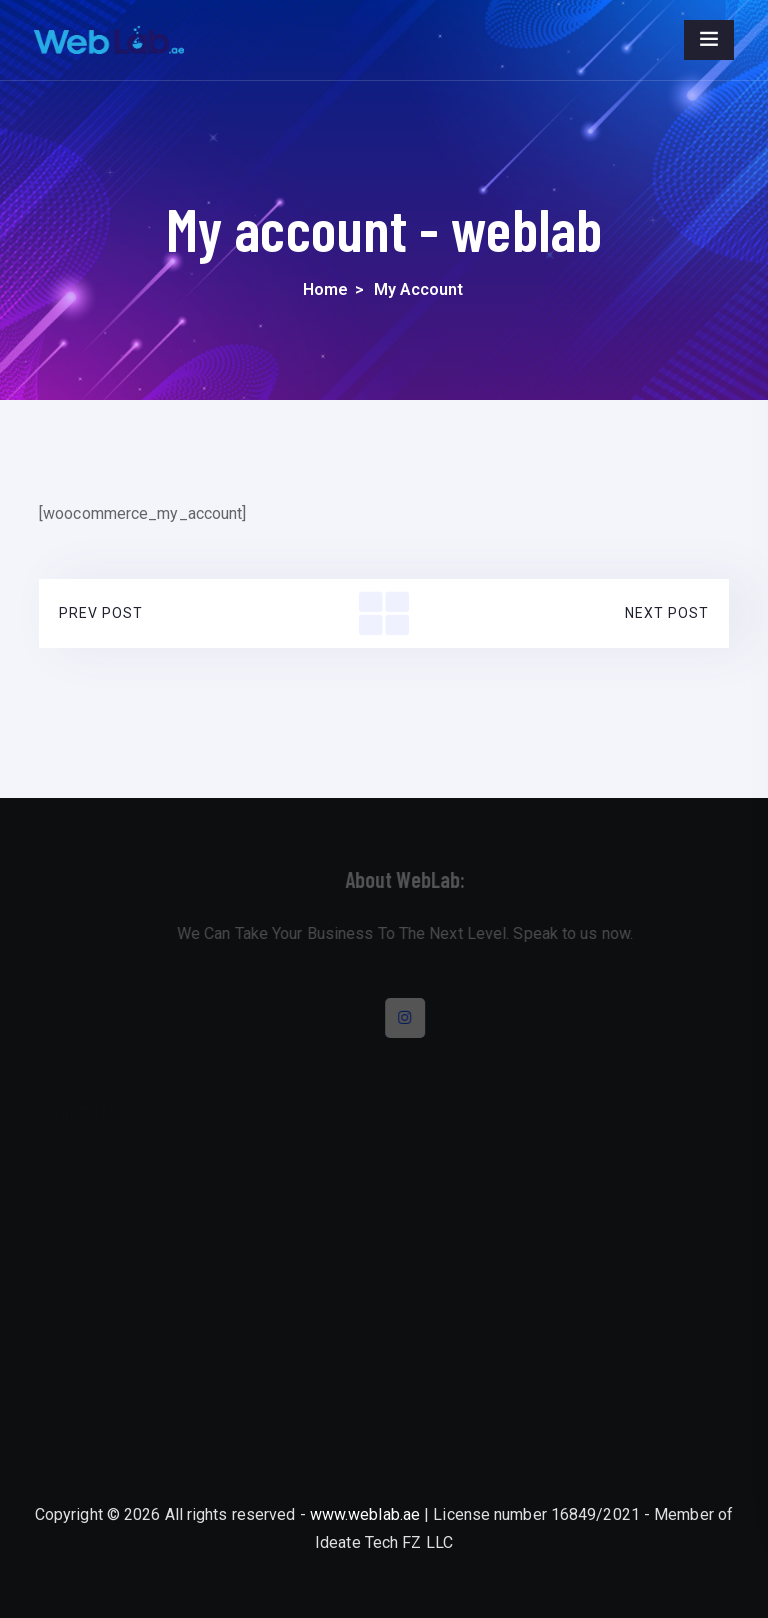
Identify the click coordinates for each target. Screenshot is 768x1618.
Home (325, 289)
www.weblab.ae (365, 1514)
